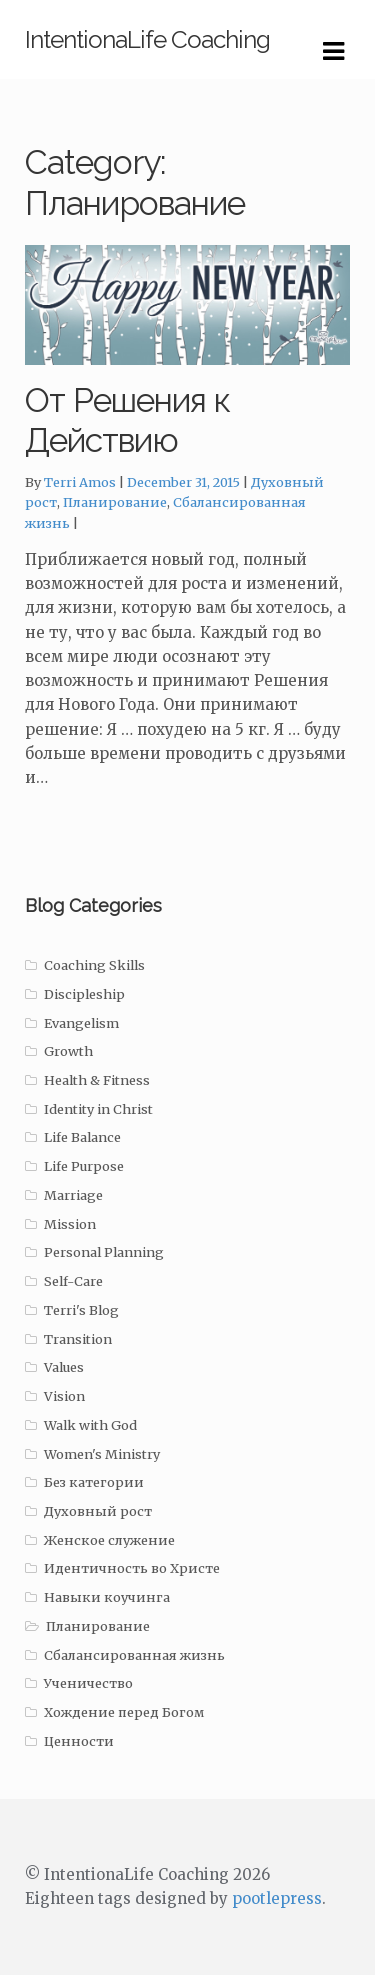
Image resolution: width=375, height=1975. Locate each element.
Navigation (333, 52)
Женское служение (109, 1540)
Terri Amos (80, 482)
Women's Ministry (102, 1454)
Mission (70, 1224)
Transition (78, 1339)
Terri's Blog (81, 1310)
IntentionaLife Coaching (147, 39)
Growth (68, 1051)
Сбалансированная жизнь (134, 1655)
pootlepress (277, 1898)
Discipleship (84, 994)
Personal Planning (104, 1252)
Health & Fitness (97, 1080)
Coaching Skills (94, 965)
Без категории (94, 1482)
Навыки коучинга (107, 1597)
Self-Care (73, 1281)
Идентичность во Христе (132, 1568)
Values (64, 1367)
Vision (64, 1396)
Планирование (115, 502)
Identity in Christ (98, 1109)
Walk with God (90, 1425)
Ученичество (88, 1683)
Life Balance (82, 1137)
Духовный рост (98, 1511)
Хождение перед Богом (124, 1712)
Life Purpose (84, 1166)
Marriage (73, 1195)
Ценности (79, 1741)
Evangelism (81, 1023)
